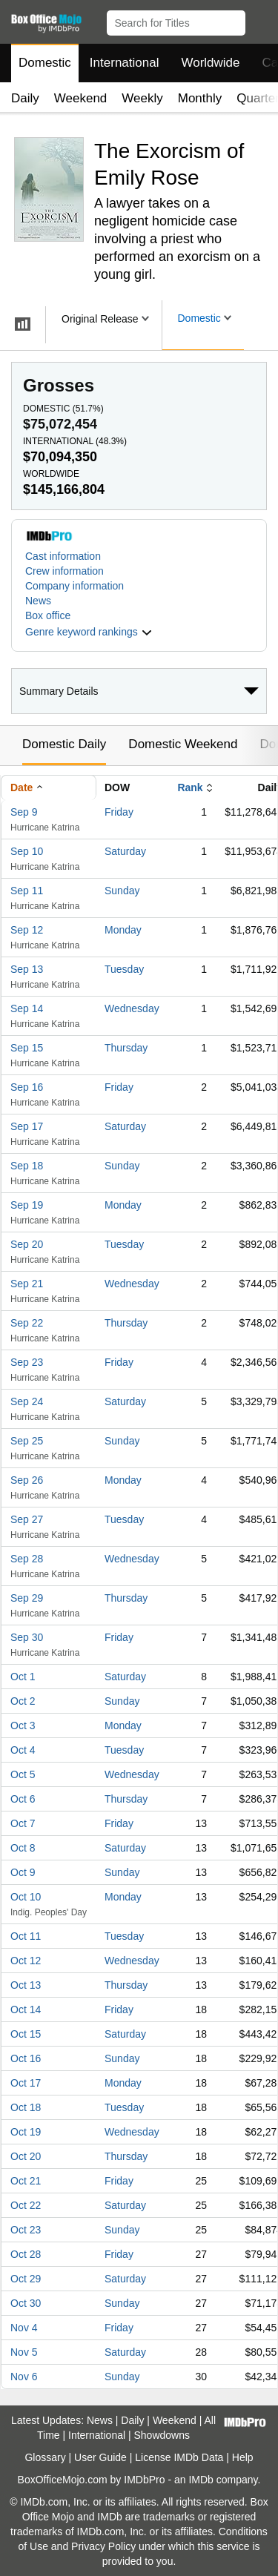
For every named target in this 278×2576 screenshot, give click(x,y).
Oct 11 (25, 1936)
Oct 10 (25, 1897)
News (38, 601)
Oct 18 (25, 2107)
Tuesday (124, 969)
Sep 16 (26, 1087)
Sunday (122, 890)
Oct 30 (25, 2303)
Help (243, 2457)
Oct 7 (22, 1823)
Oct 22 (25, 2205)
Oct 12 (25, 1960)
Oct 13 (25, 1985)
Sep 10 (26, 851)
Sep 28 (26, 1559)
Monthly (200, 98)
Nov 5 (24, 2352)
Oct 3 (22, 1725)
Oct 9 (22, 1872)
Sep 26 (26, 1480)
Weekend (80, 98)
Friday (119, 812)
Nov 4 (24, 2328)
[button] (260, 20)
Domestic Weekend (182, 744)
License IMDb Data (179, 2457)
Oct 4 (22, 1750)
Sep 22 (26, 1323)
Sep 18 (26, 1166)
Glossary (44, 2457)
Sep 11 (26, 890)
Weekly (142, 98)
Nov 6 (24, 2376)
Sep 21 (26, 1283)
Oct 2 (22, 1701)
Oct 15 (25, 2034)
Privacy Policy (103, 2546)
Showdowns (162, 2435)
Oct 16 (25, 2058)
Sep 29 (26, 1598)
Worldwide (210, 63)
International (124, 63)
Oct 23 (25, 2230)
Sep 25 (26, 1441)
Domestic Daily (64, 744)
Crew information (64, 571)
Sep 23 (26, 1362)
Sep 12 (26, 930)
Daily (25, 98)
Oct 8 (22, 1848)
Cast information (63, 556)
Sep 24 (26, 1401)
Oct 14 (25, 2009)
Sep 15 (26, 1048)
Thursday (126, 1048)
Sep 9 (24, 812)
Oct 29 (25, 2279)
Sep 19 (26, 1205)
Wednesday (132, 1008)
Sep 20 (26, 1244)
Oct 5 (22, 1774)
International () (75, 441)
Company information (74, 586)
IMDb (200, 2480)
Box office (47, 615)
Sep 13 (26, 969)
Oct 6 (22, 1799)
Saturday (125, 851)
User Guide (100, 2457)
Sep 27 (26, 1519)
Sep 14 (26, 1008)
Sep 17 (26, 1126)
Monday (123, 930)
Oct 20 (25, 2156)
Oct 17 (25, 2083)
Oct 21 (25, 2181)
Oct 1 (22, 1676)
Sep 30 (26, 1637)
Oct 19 (25, 2132)
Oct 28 (25, 2254)
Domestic (45, 63)
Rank (189, 787)
